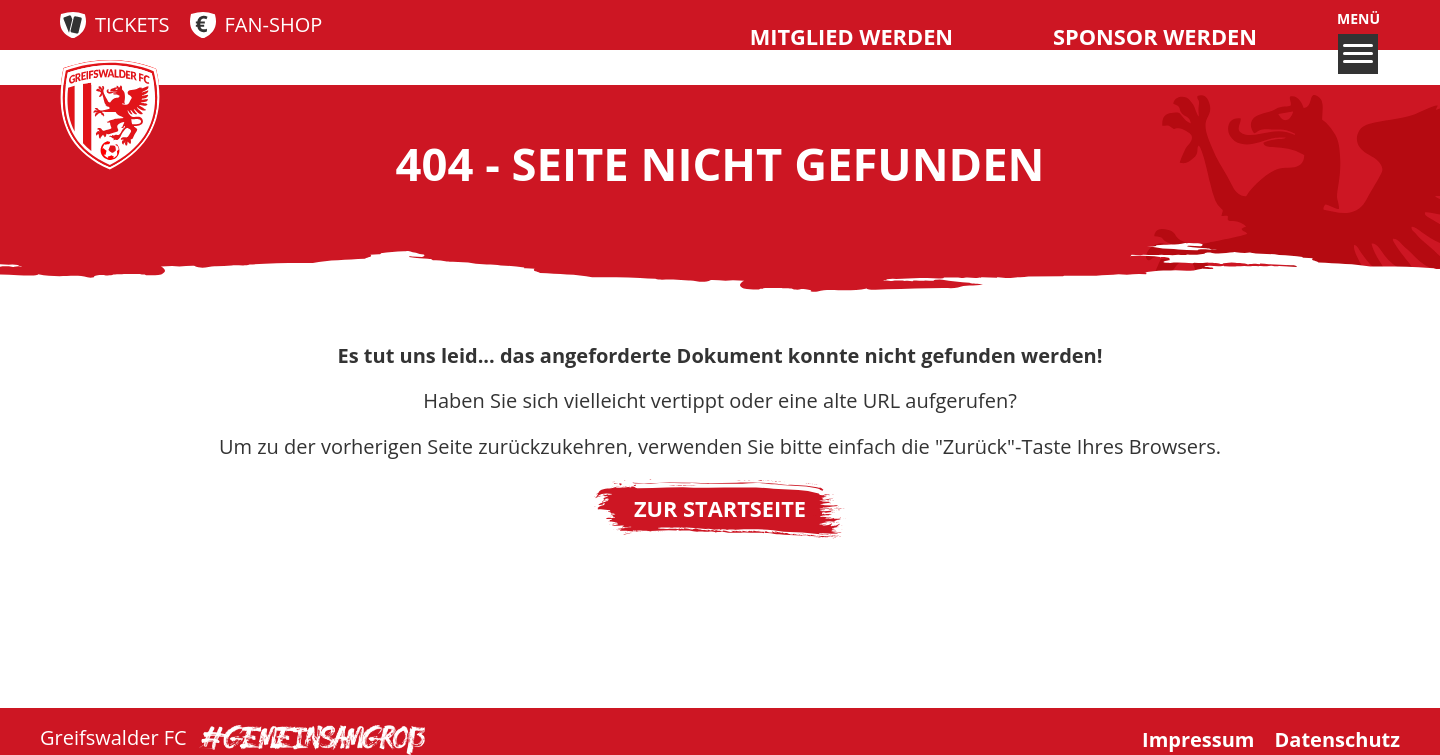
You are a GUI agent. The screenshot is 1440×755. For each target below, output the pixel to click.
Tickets (132, 24)
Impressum (1198, 738)
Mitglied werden (851, 36)
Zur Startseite (720, 508)
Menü (1358, 42)
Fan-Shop (274, 24)
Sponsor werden (1155, 36)
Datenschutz (1337, 738)
